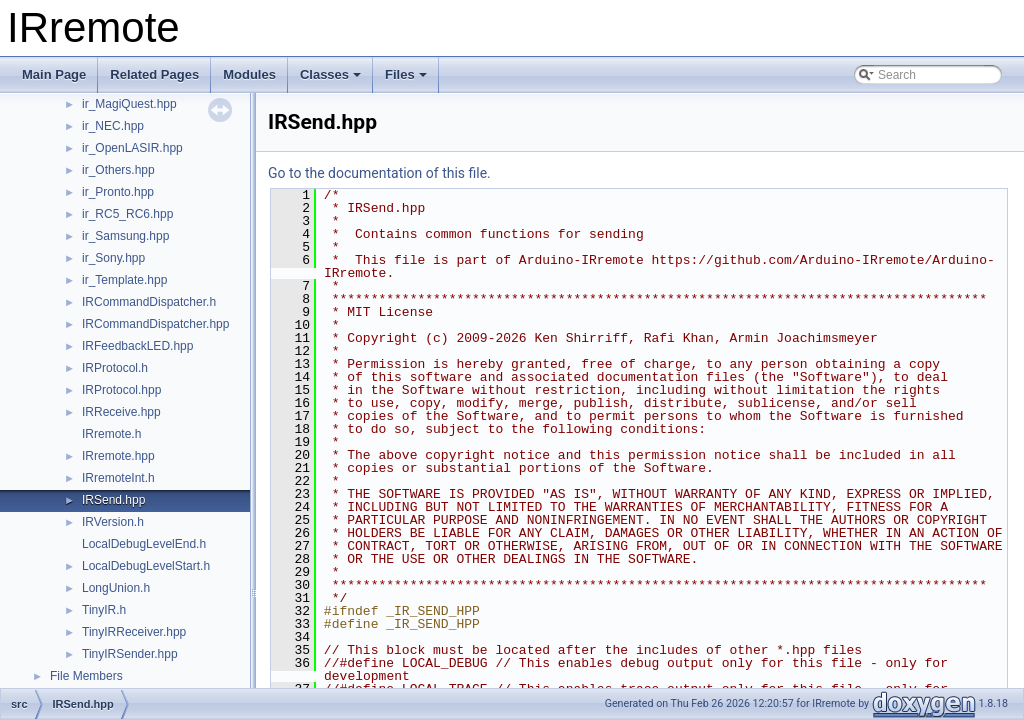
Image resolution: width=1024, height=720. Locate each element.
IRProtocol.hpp (121, 390)
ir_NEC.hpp (113, 126)
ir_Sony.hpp (113, 258)
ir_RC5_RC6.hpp (127, 214)
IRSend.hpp (113, 500)
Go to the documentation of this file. (379, 173)
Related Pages (154, 74)
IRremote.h (111, 434)
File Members (86, 676)
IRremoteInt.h (118, 478)
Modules (249, 74)
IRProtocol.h (115, 368)
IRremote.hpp (118, 456)
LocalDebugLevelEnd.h (144, 544)
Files (406, 74)
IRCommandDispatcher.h (149, 302)
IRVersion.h (113, 522)
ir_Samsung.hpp (125, 236)
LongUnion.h (116, 588)
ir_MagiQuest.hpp (129, 104)
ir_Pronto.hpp (118, 192)
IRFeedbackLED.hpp (137, 346)
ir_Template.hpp (124, 280)
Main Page (54, 74)
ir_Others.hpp (118, 170)
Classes (330, 74)
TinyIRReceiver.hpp (134, 632)
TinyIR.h (104, 610)
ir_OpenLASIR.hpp (132, 148)
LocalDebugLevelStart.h (146, 566)
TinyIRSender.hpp (130, 654)
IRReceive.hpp (121, 412)
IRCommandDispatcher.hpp (155, 324)
